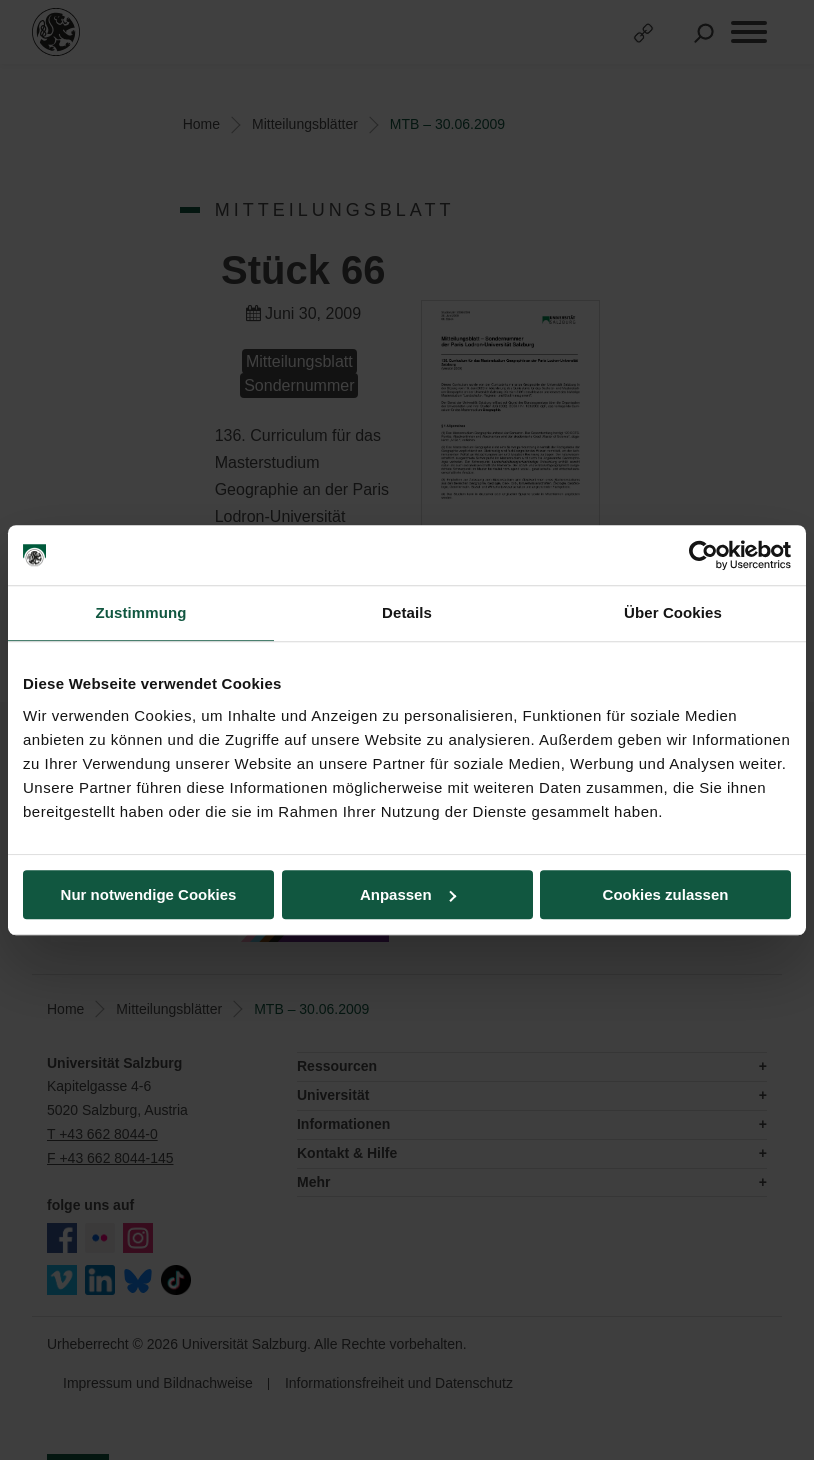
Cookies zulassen (666, 894)
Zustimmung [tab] (141, 612)
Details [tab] (407, 612)
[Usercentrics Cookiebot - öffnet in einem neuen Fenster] (703, 555)
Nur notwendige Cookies (149, 894)
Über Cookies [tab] (673, 612)
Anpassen (408, 894)
